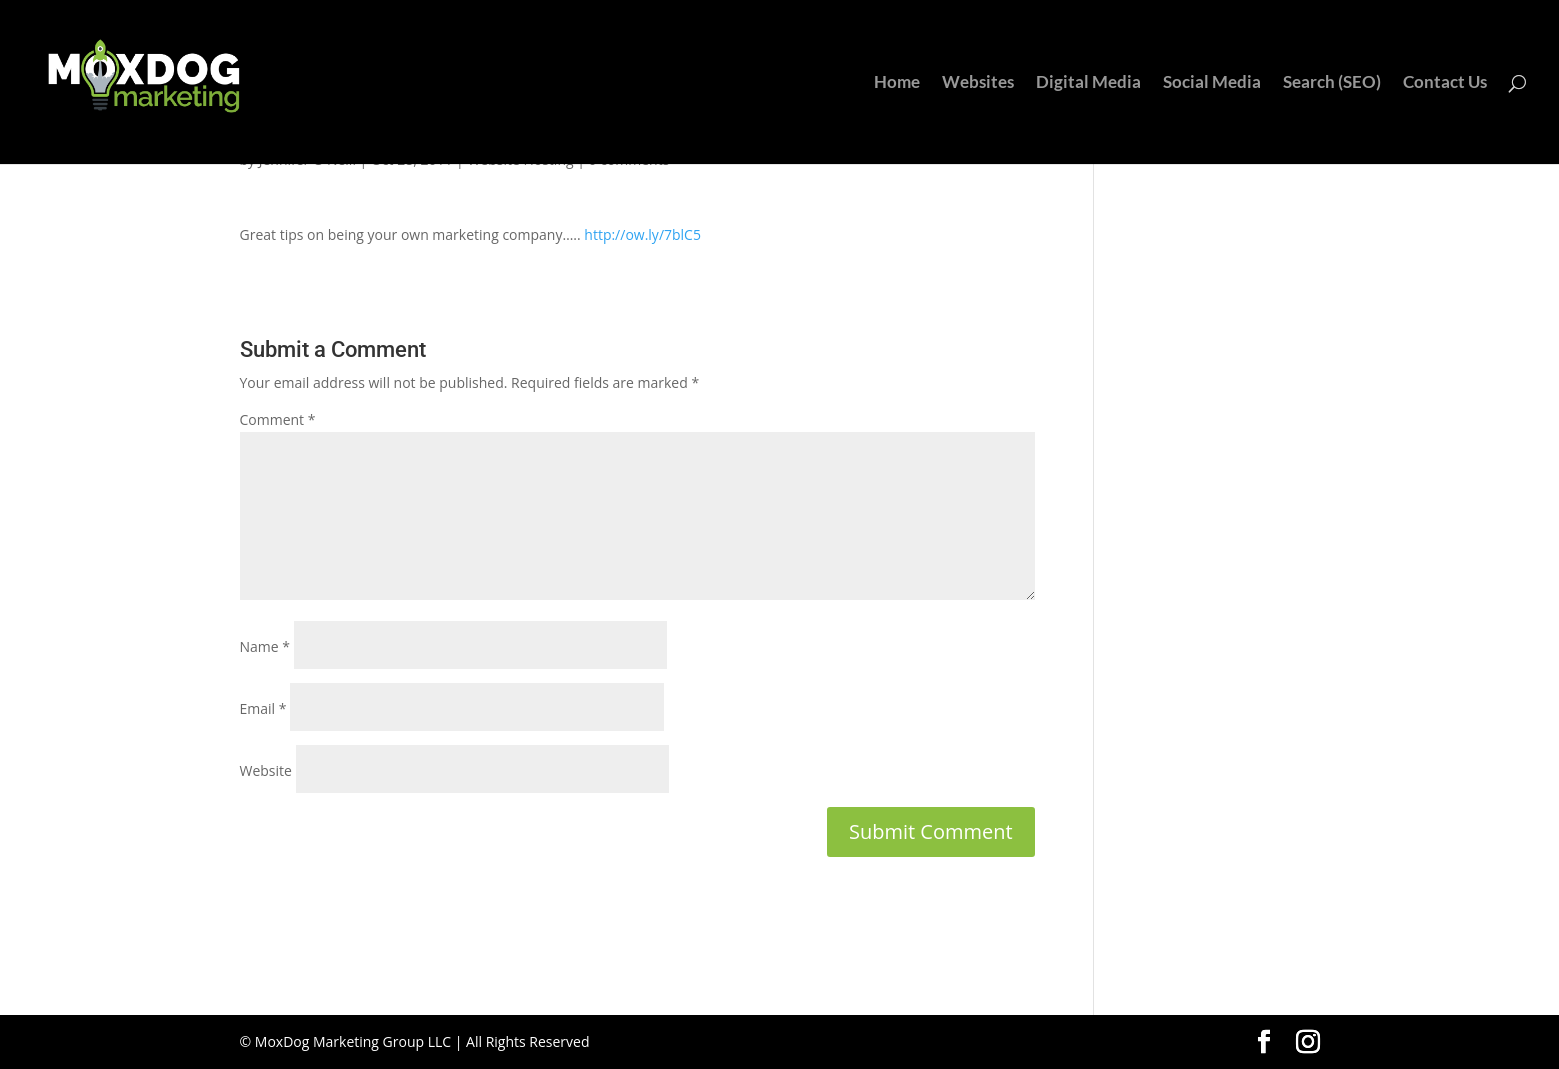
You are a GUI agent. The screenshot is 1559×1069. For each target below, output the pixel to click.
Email (263, 708)
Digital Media (1088, 83)
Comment (278, 419)
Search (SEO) (1332, 83)
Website (266, 770)
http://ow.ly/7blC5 (642, 234)
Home (897, 83)
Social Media (1212, 83)
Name (265, 646)
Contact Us (1445, 83)
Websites (978, 83)
